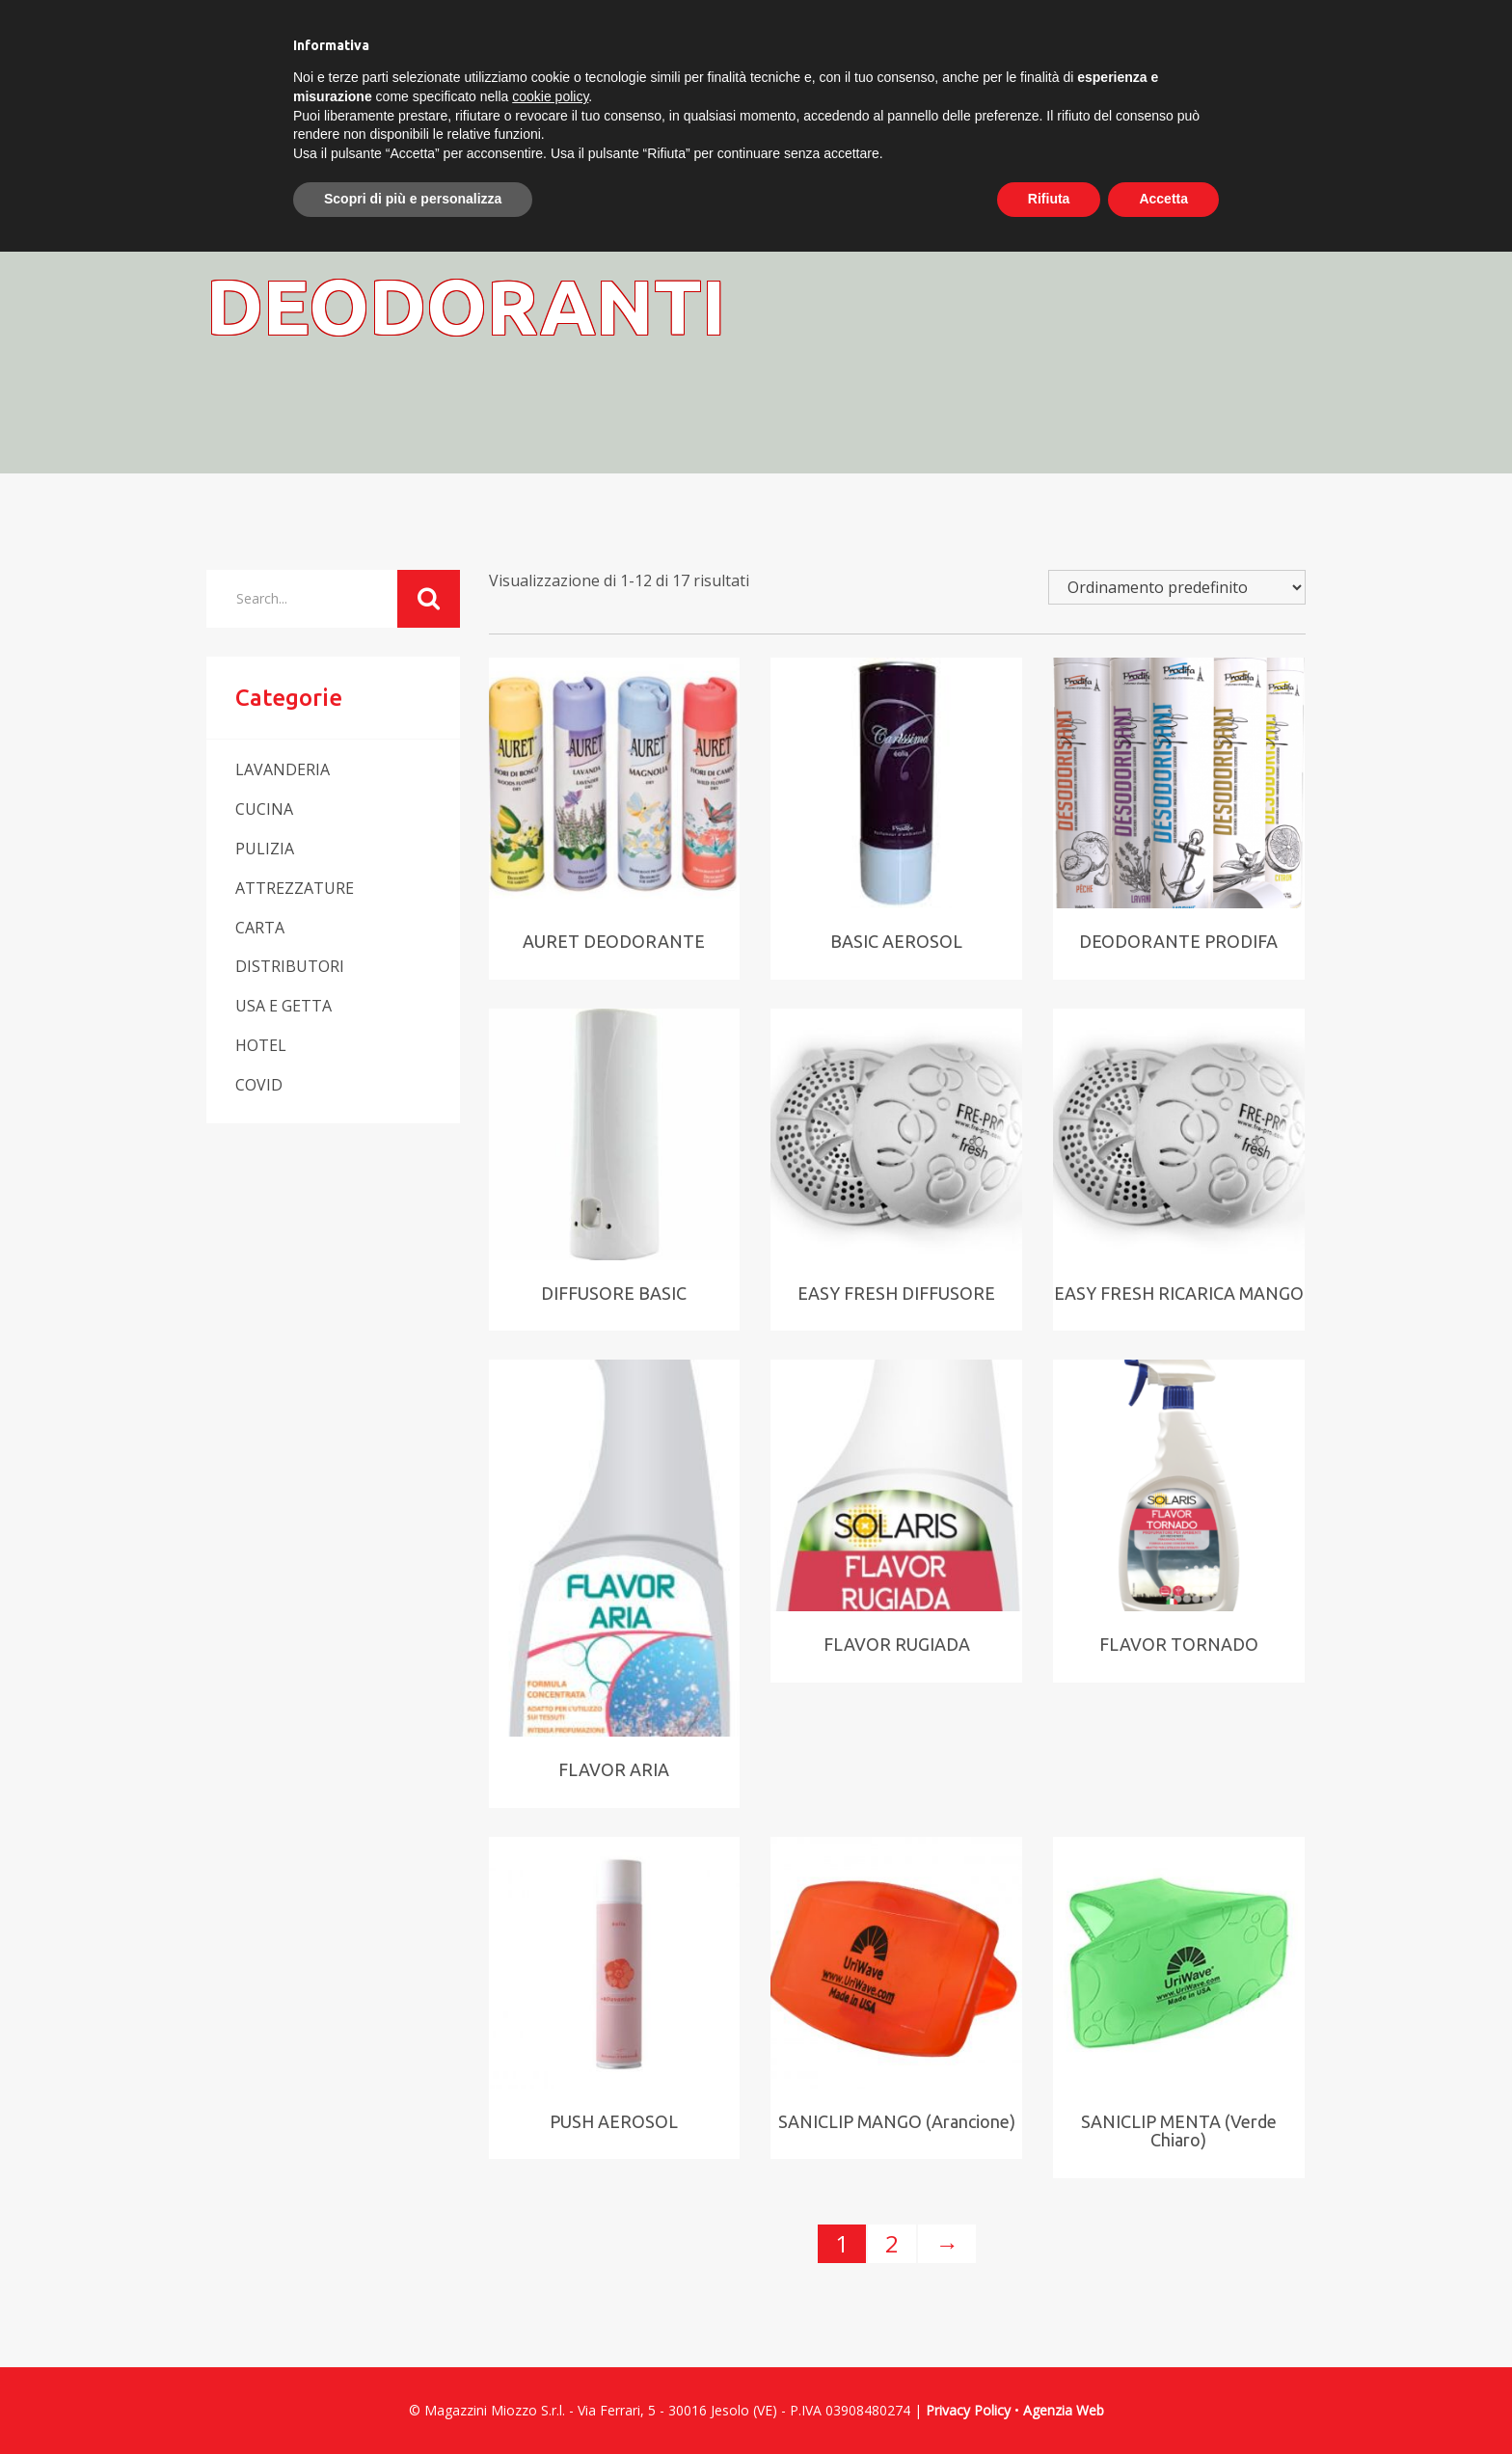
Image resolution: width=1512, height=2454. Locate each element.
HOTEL (260, 1045)
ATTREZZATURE (294, 888)
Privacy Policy (968, 2410)
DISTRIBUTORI (289, 966)
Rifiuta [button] (1049, 198)
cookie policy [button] (550, 96)
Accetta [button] (1163, 198)
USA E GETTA (283, 1005)
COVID (259, 1084)
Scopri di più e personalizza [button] (412, 198)
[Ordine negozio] (1177, 587)
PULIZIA (264, 848)
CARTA (259, 927)
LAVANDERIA (282, 769)
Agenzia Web (1063, 2410)
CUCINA (264, 809)
